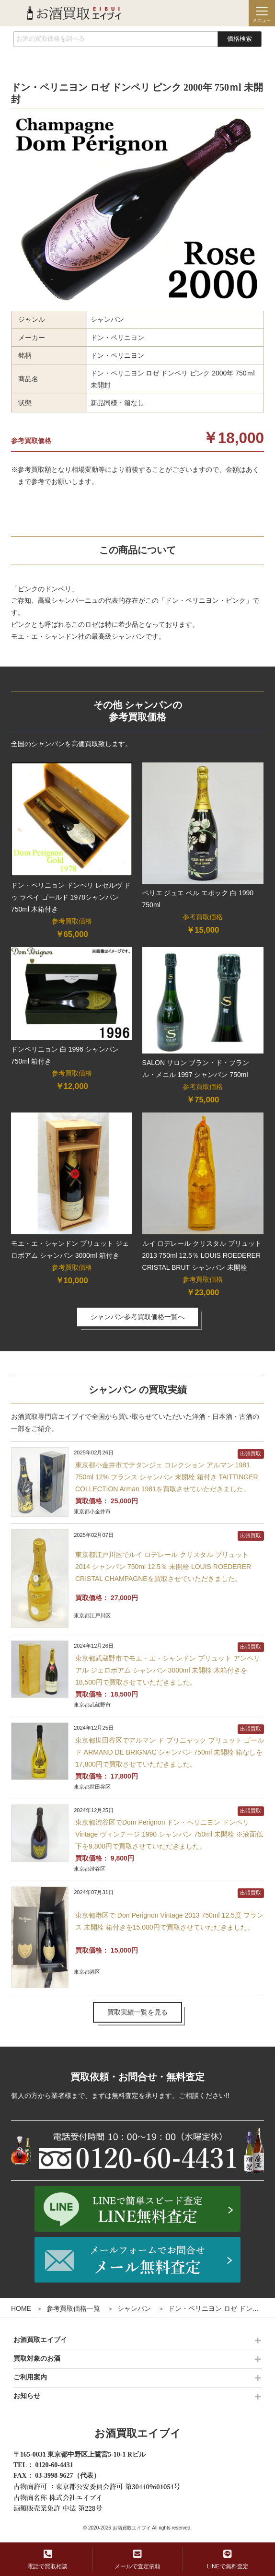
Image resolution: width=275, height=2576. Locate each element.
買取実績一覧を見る (137, 2012)
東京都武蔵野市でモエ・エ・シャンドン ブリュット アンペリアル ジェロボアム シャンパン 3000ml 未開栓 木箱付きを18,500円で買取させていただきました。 (167, 1670)
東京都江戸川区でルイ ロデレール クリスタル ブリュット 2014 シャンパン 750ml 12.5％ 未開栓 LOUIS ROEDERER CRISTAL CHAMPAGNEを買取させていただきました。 (163, 1566)
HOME (21, 2308)
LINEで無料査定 (228, 2559)
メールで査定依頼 (137, 2559)
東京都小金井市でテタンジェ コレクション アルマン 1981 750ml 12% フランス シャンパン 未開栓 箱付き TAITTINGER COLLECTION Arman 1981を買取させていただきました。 (166, 1477)
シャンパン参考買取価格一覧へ (137, 1317)
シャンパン (134, 2308)
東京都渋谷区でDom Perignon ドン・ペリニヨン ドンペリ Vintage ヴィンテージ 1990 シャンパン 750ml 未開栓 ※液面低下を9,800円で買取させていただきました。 (169, 1834)
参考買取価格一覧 (73, 2308)
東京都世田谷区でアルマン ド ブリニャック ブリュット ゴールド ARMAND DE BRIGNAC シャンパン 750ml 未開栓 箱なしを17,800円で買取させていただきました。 (169, 1752)
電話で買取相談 (47, 2559)
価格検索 (239, 38)
